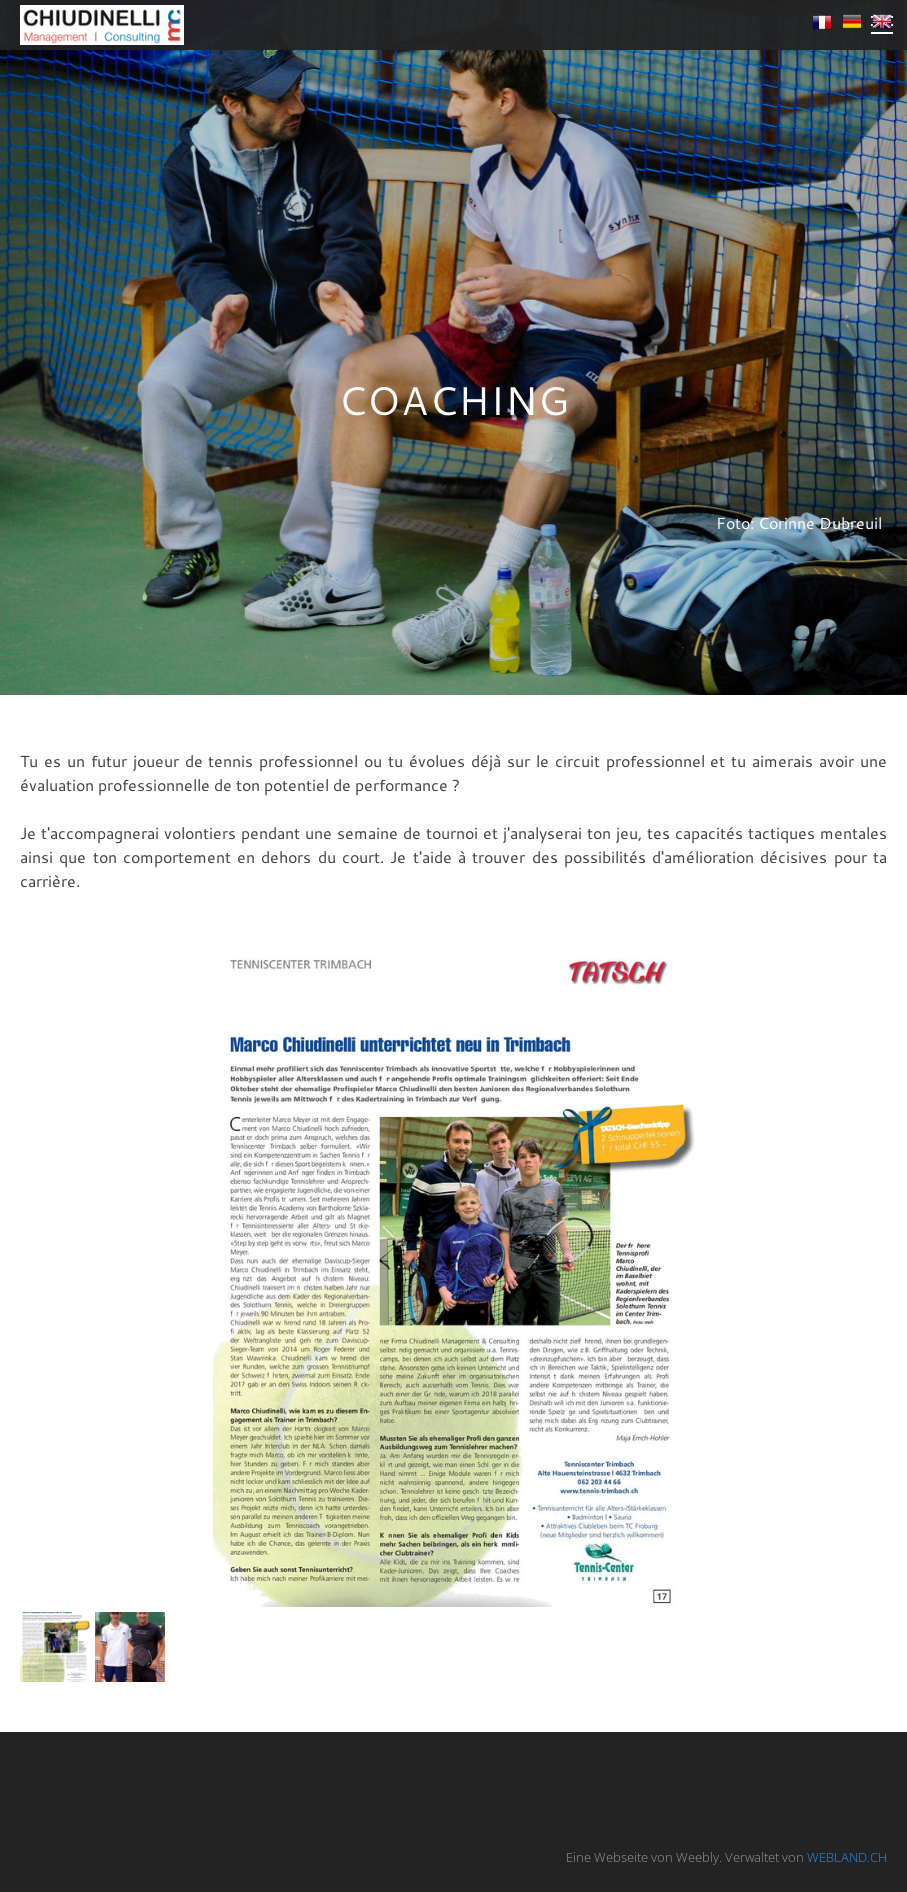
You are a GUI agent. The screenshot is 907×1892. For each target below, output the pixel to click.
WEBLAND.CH (847, 1857)
